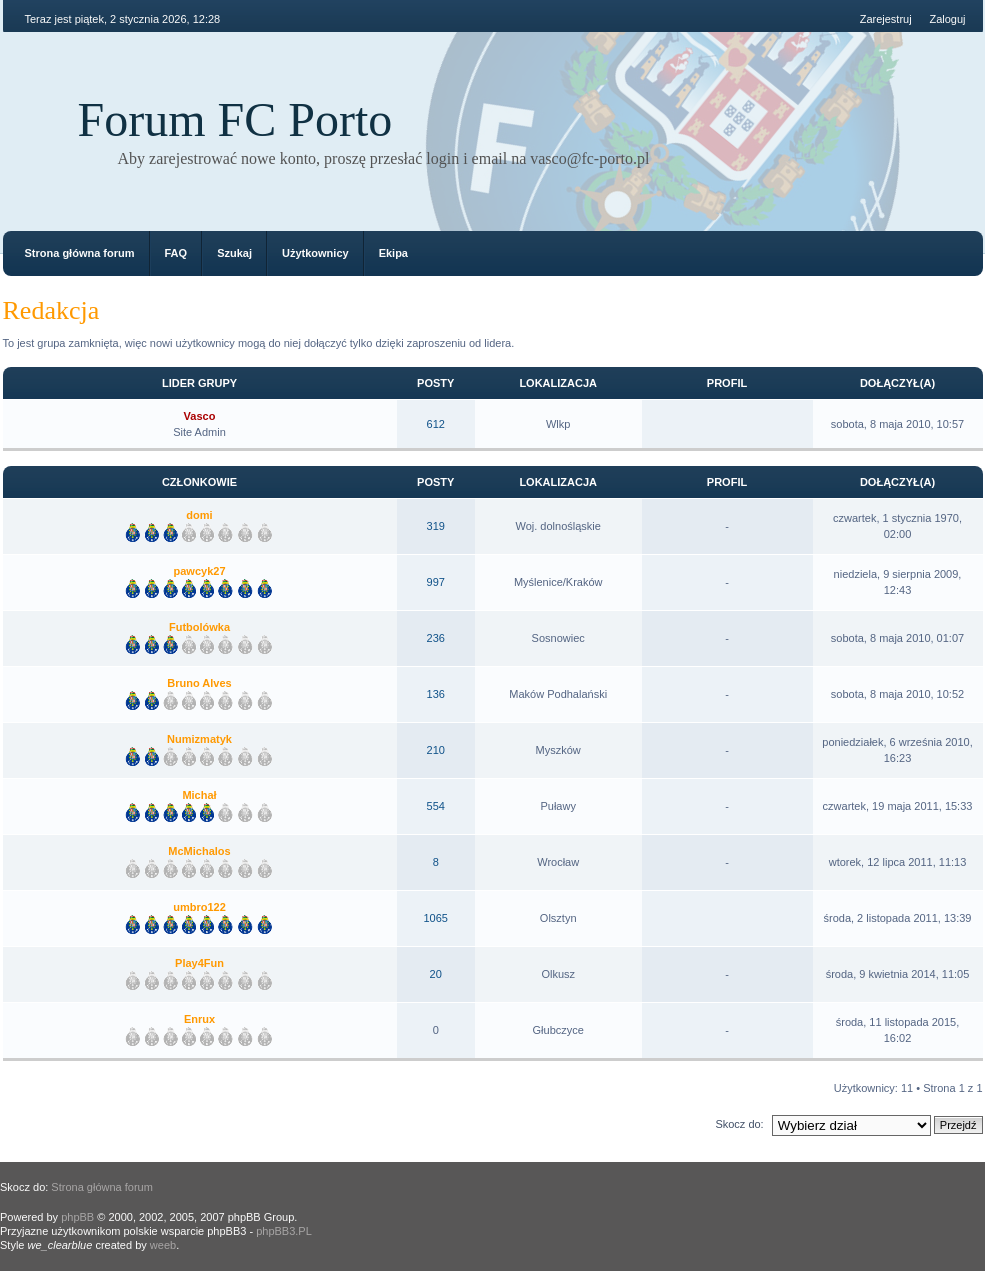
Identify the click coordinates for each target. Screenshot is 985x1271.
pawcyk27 (200, 571)
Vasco (200, 416)
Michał (199, 795)
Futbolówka (199, 627)
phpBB (77, 1217)
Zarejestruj (886, 19)
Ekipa (393, 253)
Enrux (199, 1019)
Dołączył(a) (897, 383)
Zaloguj (947, 19)
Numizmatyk (199, 739)
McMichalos (199, 851)
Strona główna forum (80, 253)
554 (436, 806)
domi (199, 515)
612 (436, 424)
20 (436, 974)
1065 (435, 918)
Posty (435, 383)
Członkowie (199, 482)
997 (436, 582)
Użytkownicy (315, 253)
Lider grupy (199, 383)
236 (436, 638)
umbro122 (199, 907)
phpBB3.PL (284, 1231)
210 (436, 750)
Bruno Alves (199, 683)
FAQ (176, 253)
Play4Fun (199, 963)
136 (436, 694)
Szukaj (234, 253)
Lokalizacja (558, 383)
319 (436, 526)
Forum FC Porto (235, 119)
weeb (163, 1245)
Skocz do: (739, 1124)
